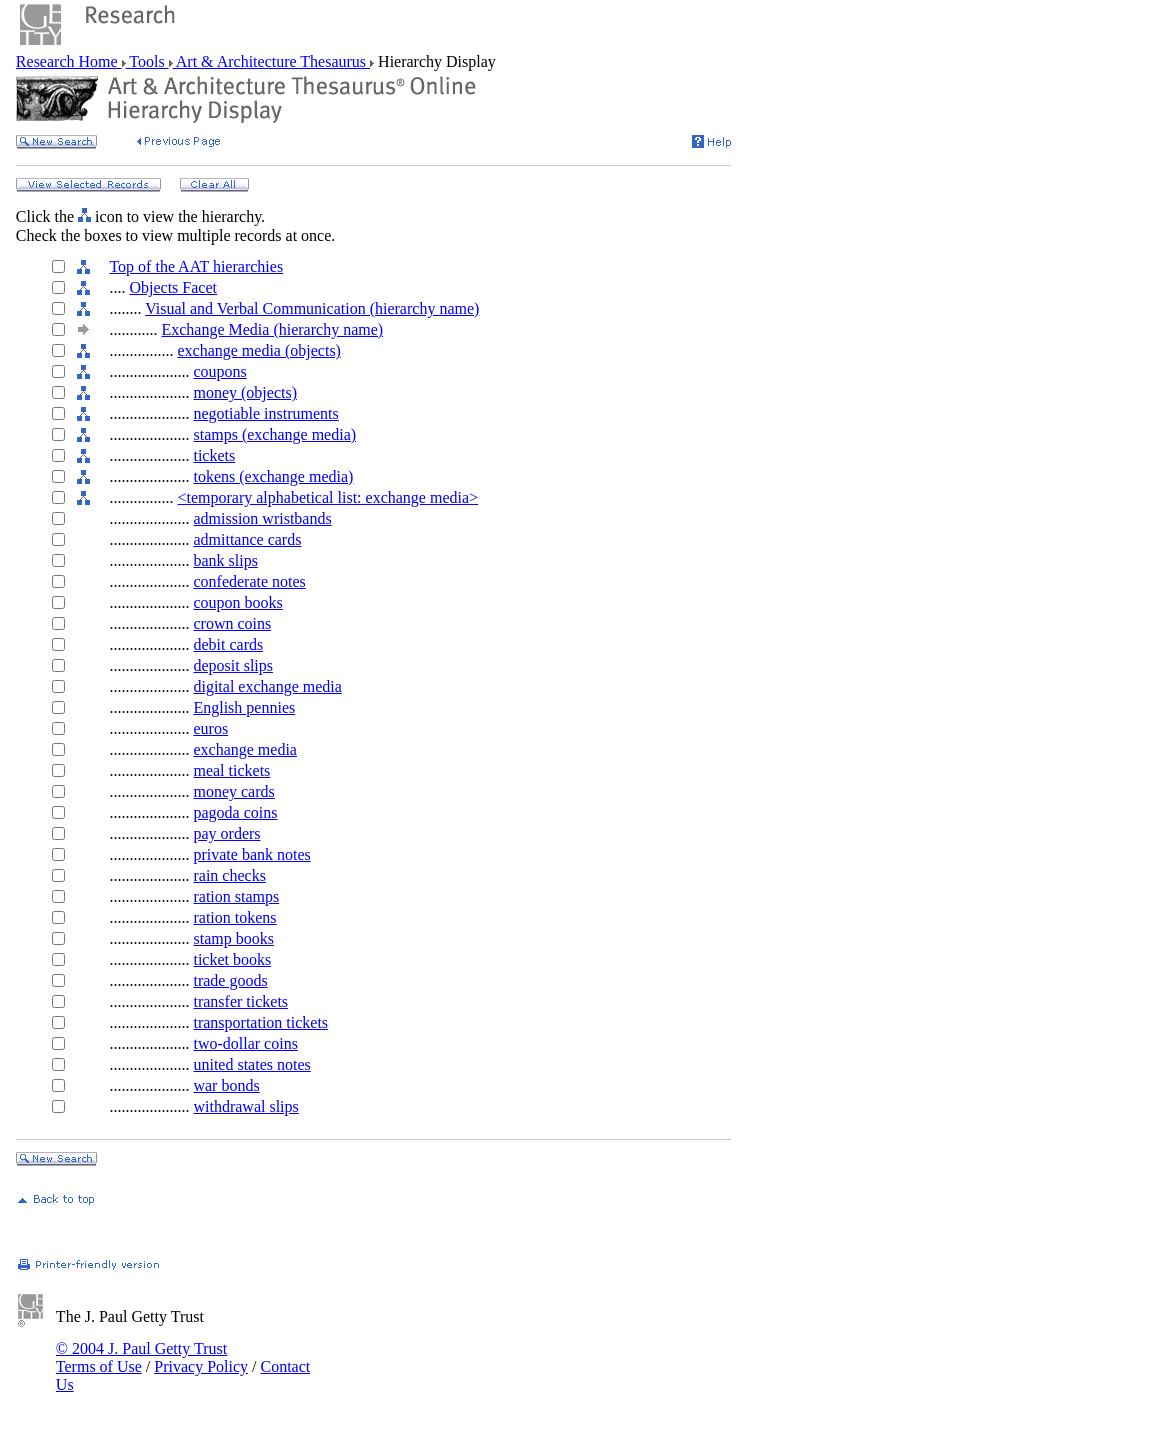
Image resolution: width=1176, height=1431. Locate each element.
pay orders (226, 833)
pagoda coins (235, 812)
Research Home (69, 61)
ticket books (232, 959)
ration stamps (236, 896)
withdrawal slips (245, 1106)
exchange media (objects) (258, 350)
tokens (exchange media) (273, 476)
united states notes (251, 1064)
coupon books (237, 602)
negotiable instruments (265, 413)
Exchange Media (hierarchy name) (272, 329)
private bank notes (251, 854)
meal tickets (231, 770)
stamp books (233, 938)
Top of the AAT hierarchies (196, 266)
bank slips (225, 560)
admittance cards (247, 539)
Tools (147, 61)
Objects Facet (173, 287)
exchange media (245, 749)
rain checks (229, 875)
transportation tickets (260, 1022)
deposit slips (233, 665)
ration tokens (234, 917)
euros (210, 728)
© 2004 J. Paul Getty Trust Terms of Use (141, 1357)
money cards (233, 791)
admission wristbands (262, 518)
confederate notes (249, 581)
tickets (214, 455)
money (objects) (245, 392)
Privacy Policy (201, 1366)
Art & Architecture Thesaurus (271, 61)
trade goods (230, 980)
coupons (219, 371)
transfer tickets (240, 1001)
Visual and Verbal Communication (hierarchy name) (312, 308)
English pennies (244, 707)
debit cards (228, 644)
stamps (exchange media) (274, 434)
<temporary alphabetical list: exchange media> (327, 497)
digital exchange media (267, 686)
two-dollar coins (245, 1043)
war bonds (226, 1085)
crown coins (232, 623)
